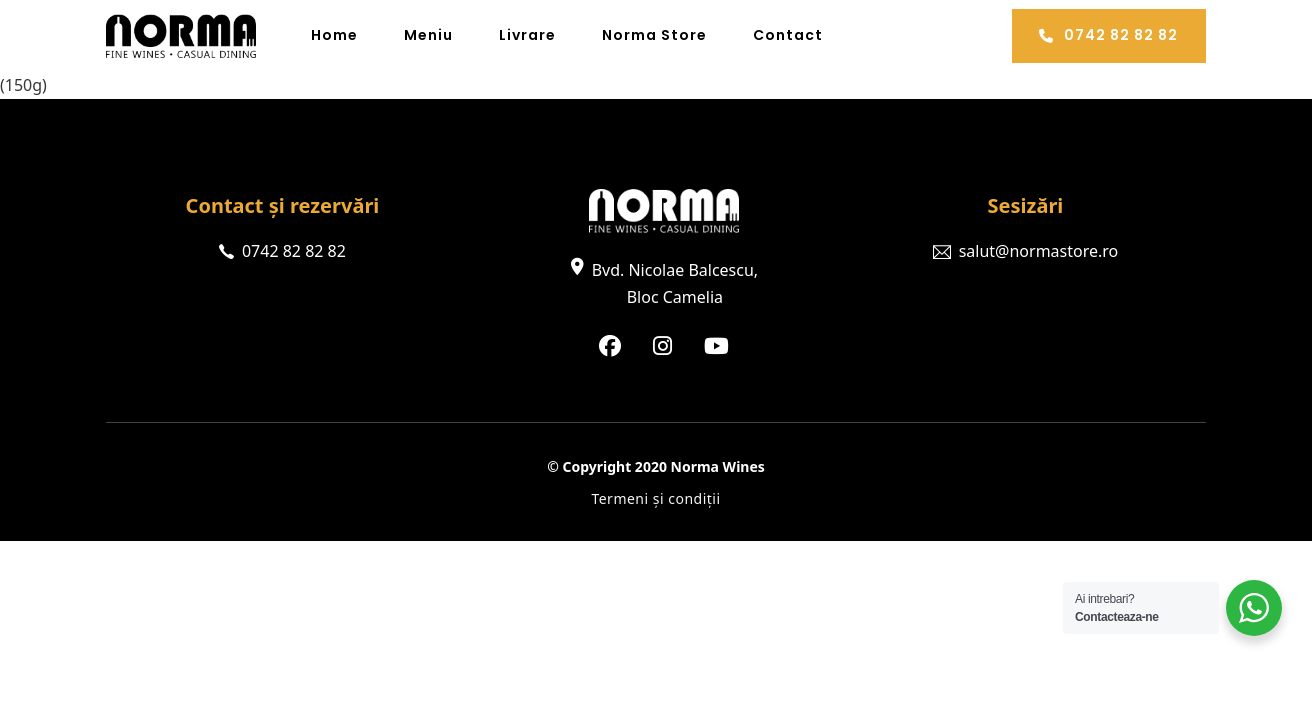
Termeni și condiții (655, 498)
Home (334, 35)
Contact (788, 35)
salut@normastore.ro (1039, 251)
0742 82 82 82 (1108, 35)
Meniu (428, 35)
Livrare (527, 35)
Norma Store (654, 35)
